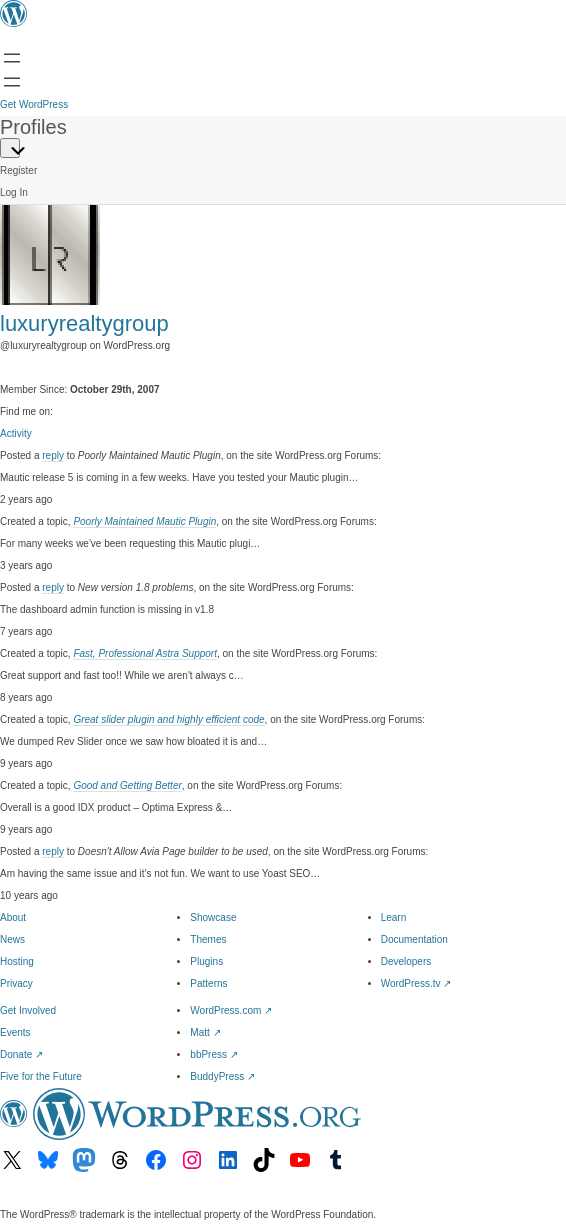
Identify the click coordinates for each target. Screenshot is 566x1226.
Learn (394, 917)
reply (53, 455)
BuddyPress (222, 1076)
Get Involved (28, 1010)
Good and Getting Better (127, 785)
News (12, 939)
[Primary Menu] (10, 148)
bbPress (213, 1054)
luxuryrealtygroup (84, 323)
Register (18, 170)
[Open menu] (12, 58)
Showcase (213, 917)
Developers (406, 961)
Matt (205, 1032)
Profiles (33, 127)
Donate (21, 1054)
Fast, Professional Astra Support (145, 653)
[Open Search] (12, 82)
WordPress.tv (416, 983)
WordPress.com (231, 1010)
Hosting (17, 961)
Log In (14, 192)
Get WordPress (34, 104)
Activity (16, 433)
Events (15, 1032)
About (13, 917)
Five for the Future (41, 1076)
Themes (208, 939)
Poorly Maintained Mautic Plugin (144, 521)
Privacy (16, 983)
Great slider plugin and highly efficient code (168, 719)
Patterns (208, 983)
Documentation (414, 939)
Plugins (206, 961)
